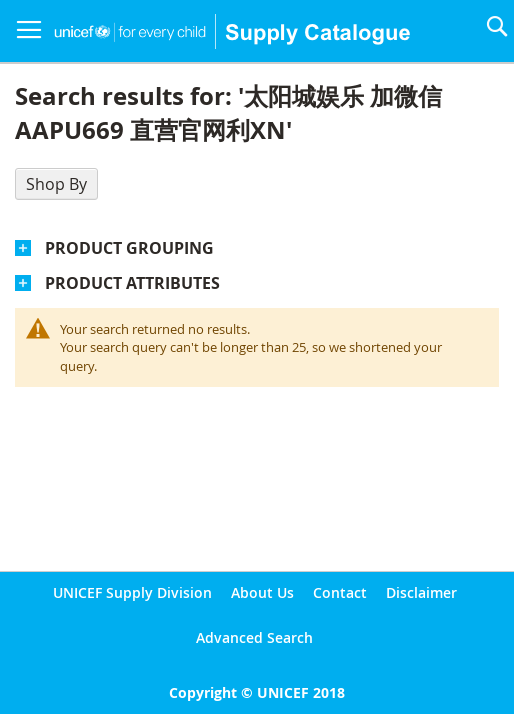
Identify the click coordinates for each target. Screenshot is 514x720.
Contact (340, 592)
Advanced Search (254, 637)
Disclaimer (421, 592)
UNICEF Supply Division (132, 592)
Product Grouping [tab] (129, 248)
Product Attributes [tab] (132, 283)
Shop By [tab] (56, 184)
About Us (262, 592)
